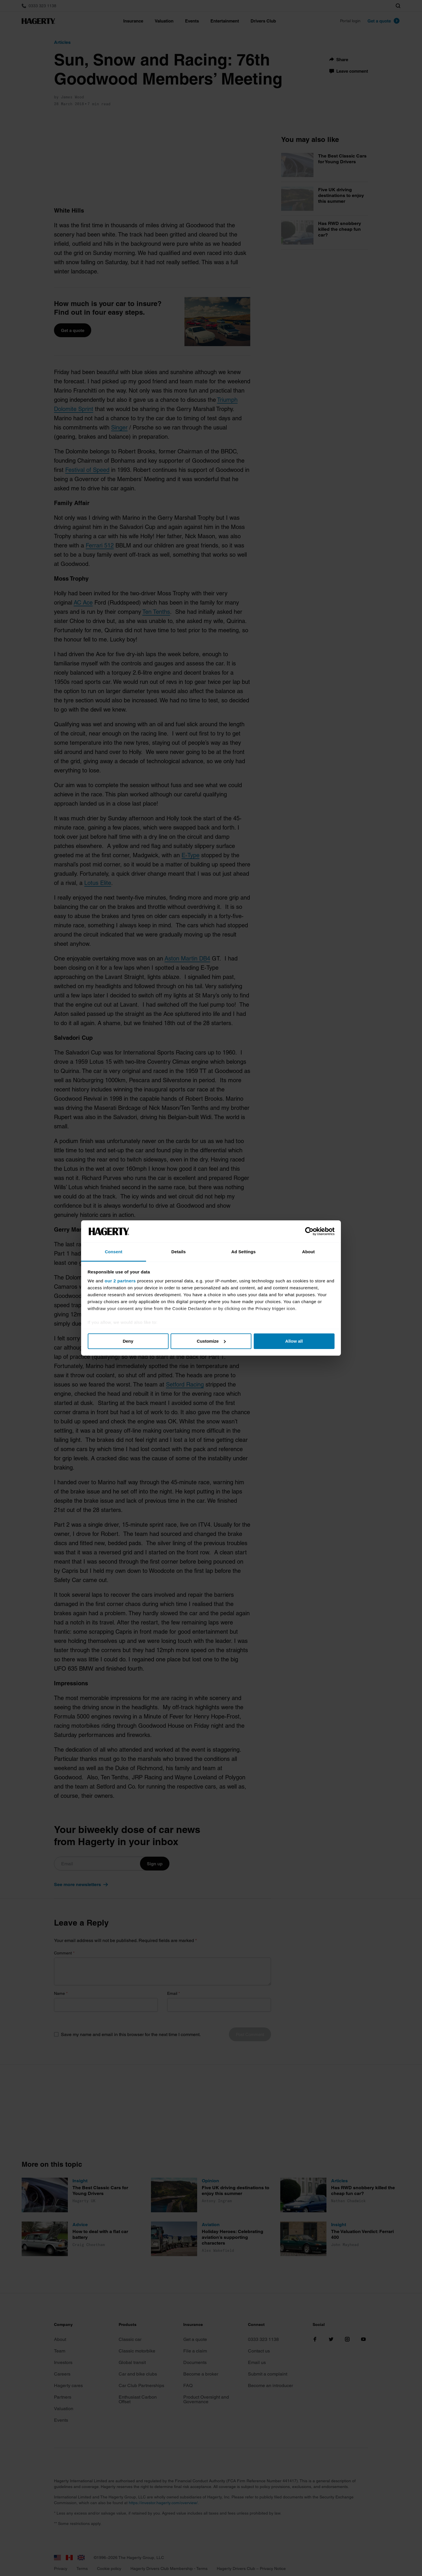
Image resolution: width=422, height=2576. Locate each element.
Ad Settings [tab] (243, 1251)
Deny (128, 1341)
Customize (211, 1341)
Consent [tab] (113, 1251)
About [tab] (308, 1251)
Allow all (294, 1341)
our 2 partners (120, 1280)
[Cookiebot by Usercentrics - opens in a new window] (309, 1231)
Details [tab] (178, 1251)
